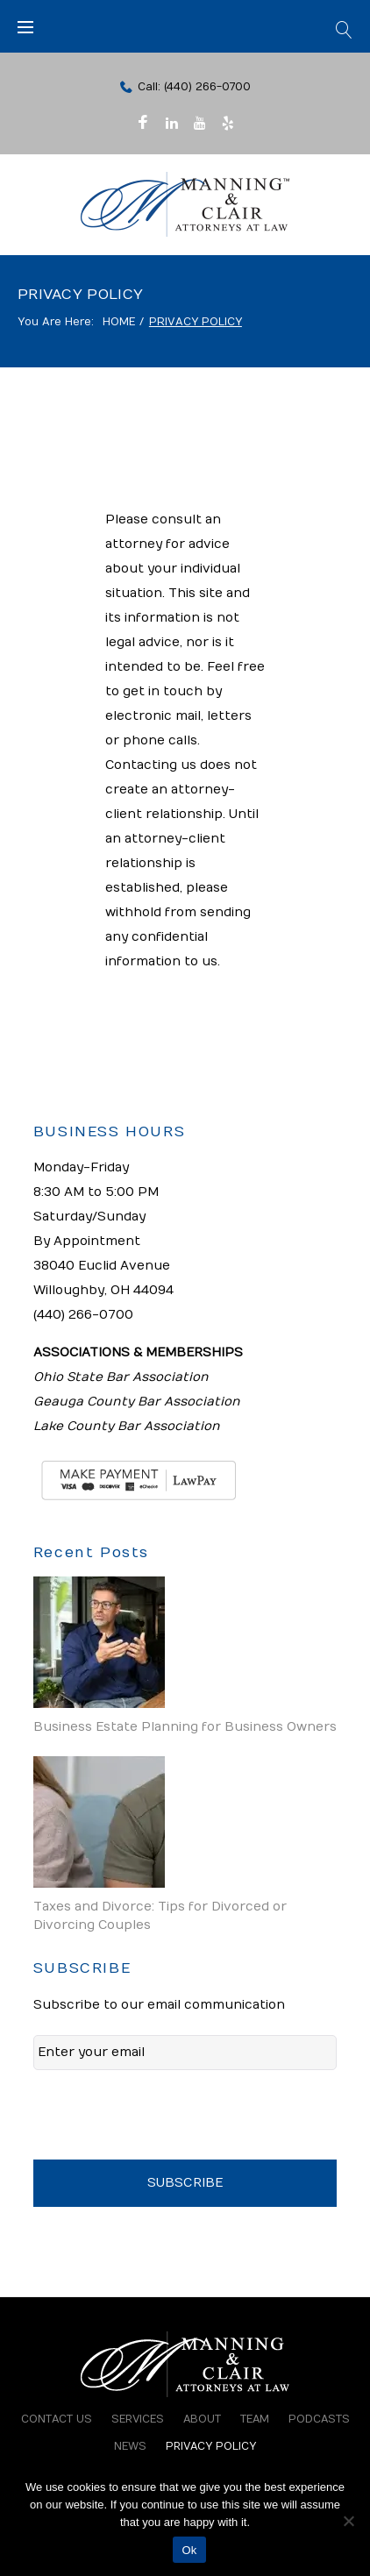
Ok (188, 2550)
